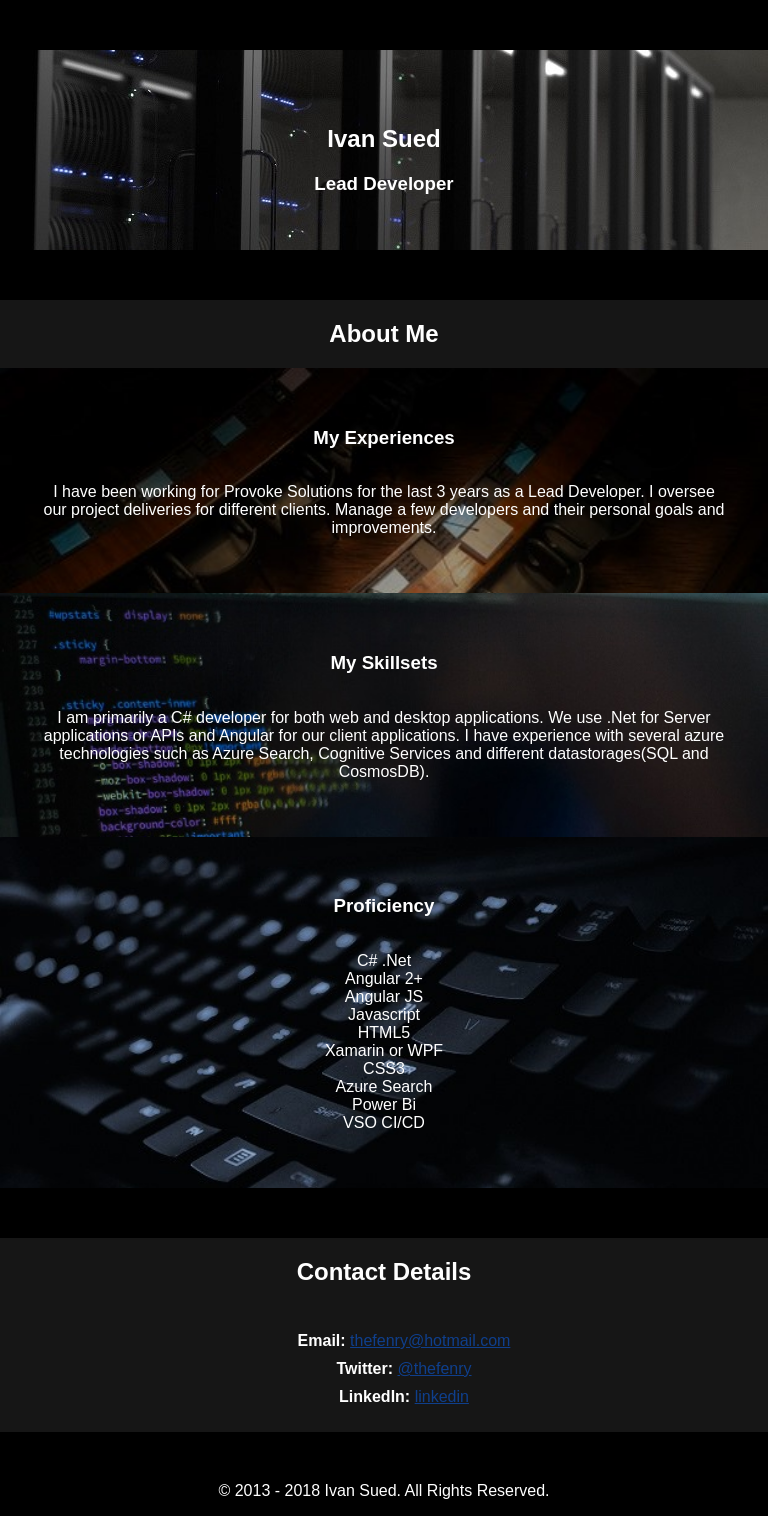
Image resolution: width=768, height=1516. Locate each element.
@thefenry (434, 1368)
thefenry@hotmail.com (430, 1340)
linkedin (442, 1396)
